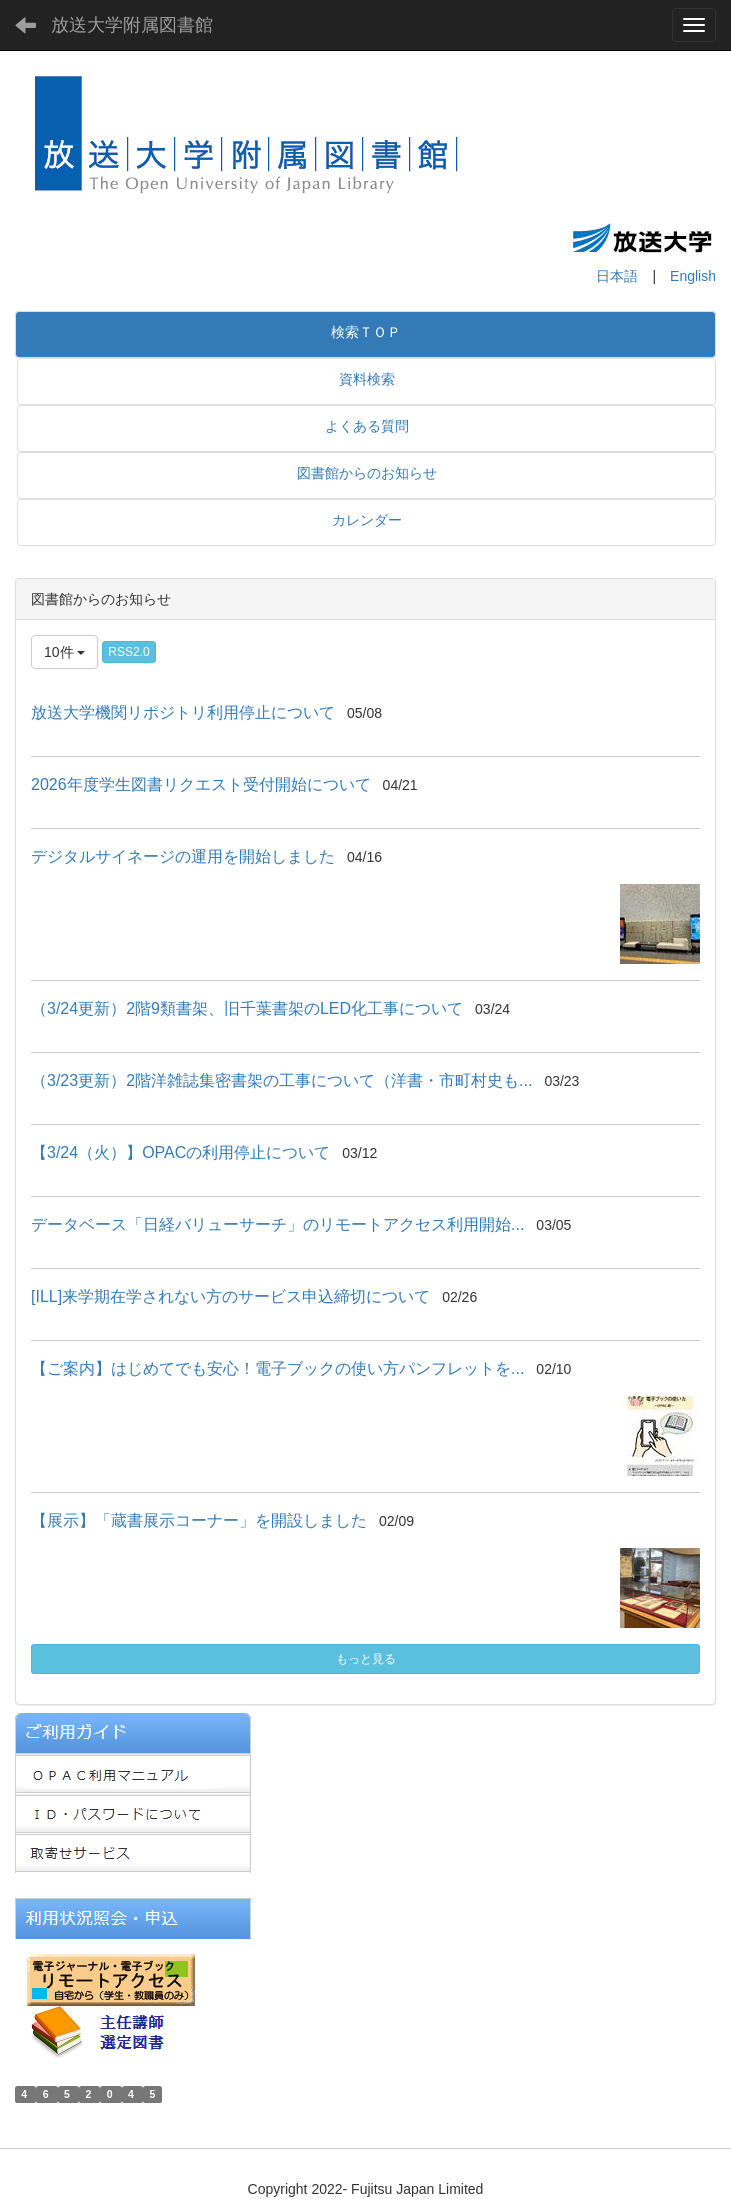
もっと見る (366, 1659)
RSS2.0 (128, 652)
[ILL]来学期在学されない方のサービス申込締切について (230, 1296)
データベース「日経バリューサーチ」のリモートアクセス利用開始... (277, 1224)
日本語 (617, 276)
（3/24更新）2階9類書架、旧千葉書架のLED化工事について (247, 1008)
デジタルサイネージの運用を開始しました (183, 856)
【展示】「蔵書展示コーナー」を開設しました (199, 1520)
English (693, 276)
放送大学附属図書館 (132, 25)
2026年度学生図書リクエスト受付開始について (201, 784)
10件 (64, 652)
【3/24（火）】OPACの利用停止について (180, 1152)
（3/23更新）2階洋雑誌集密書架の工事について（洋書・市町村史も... (281, 1080)
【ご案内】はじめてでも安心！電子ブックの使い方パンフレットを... (277, 1368)
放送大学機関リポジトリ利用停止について (183, 712)
